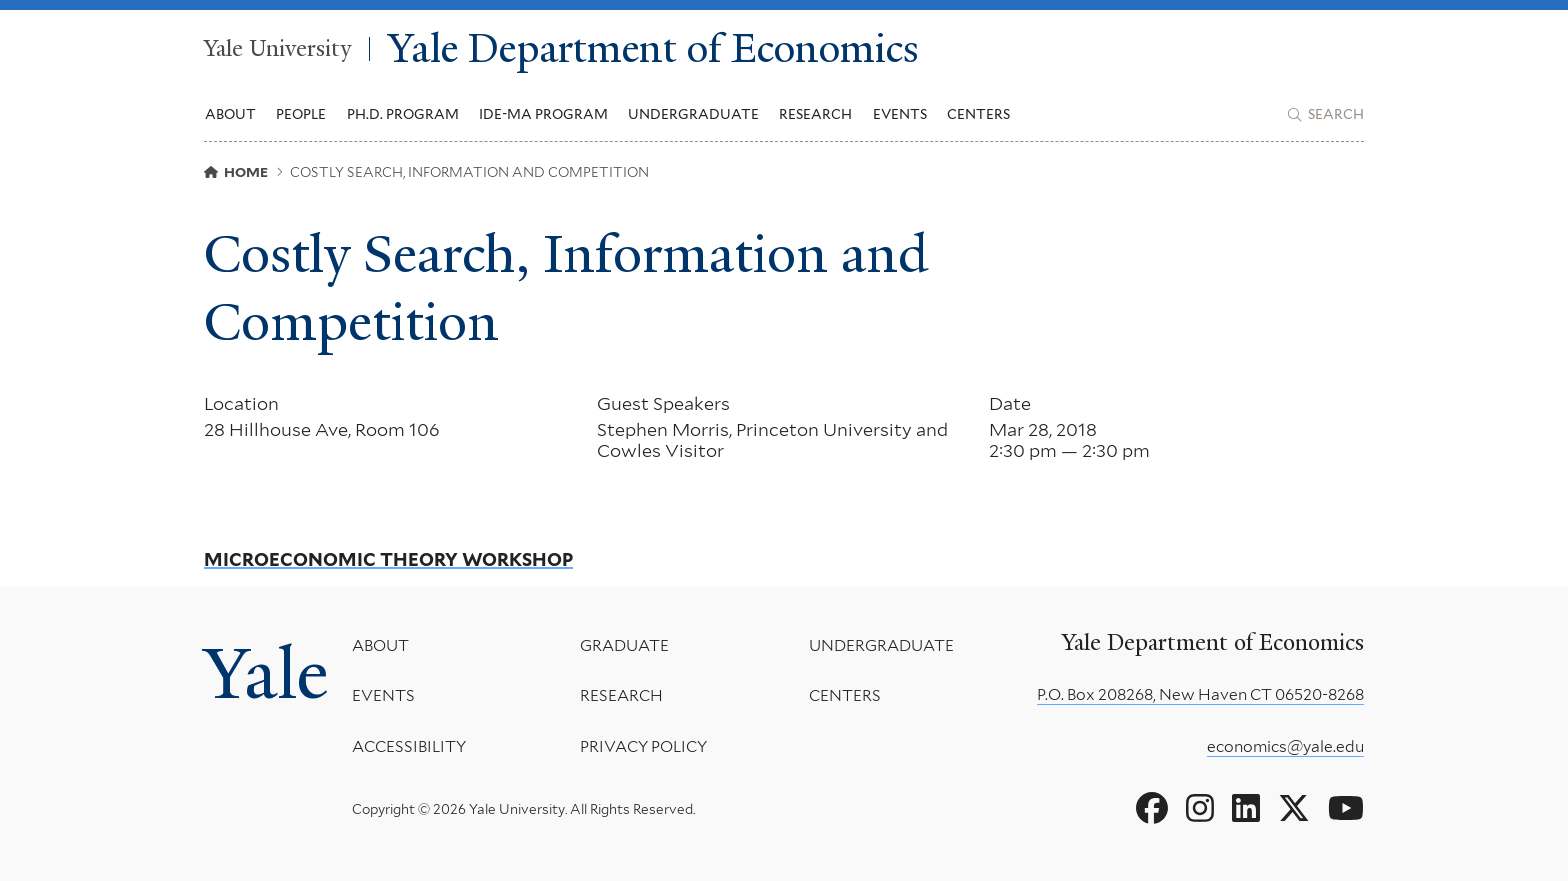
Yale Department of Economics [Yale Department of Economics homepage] (653, 49)
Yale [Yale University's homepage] (266, 674)
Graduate (624, 645)
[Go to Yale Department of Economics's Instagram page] (1200, 809)
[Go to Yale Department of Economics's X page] (1294, 809)
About (380, 645)
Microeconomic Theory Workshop (388, 560)
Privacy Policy (643, 746)
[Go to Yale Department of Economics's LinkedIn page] (1246, 809)
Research (621, 696)
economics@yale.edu (1285, 746)
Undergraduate (881, 645)
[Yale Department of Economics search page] (1326, 115)
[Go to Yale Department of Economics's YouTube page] (1346, 809)
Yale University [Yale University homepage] (277, 49)
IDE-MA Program (543, 114)
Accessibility (409, 746)
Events (900, 114)
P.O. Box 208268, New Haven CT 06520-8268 (1200, 694)
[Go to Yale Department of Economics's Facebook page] (1152, 809)
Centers (978, 114)
